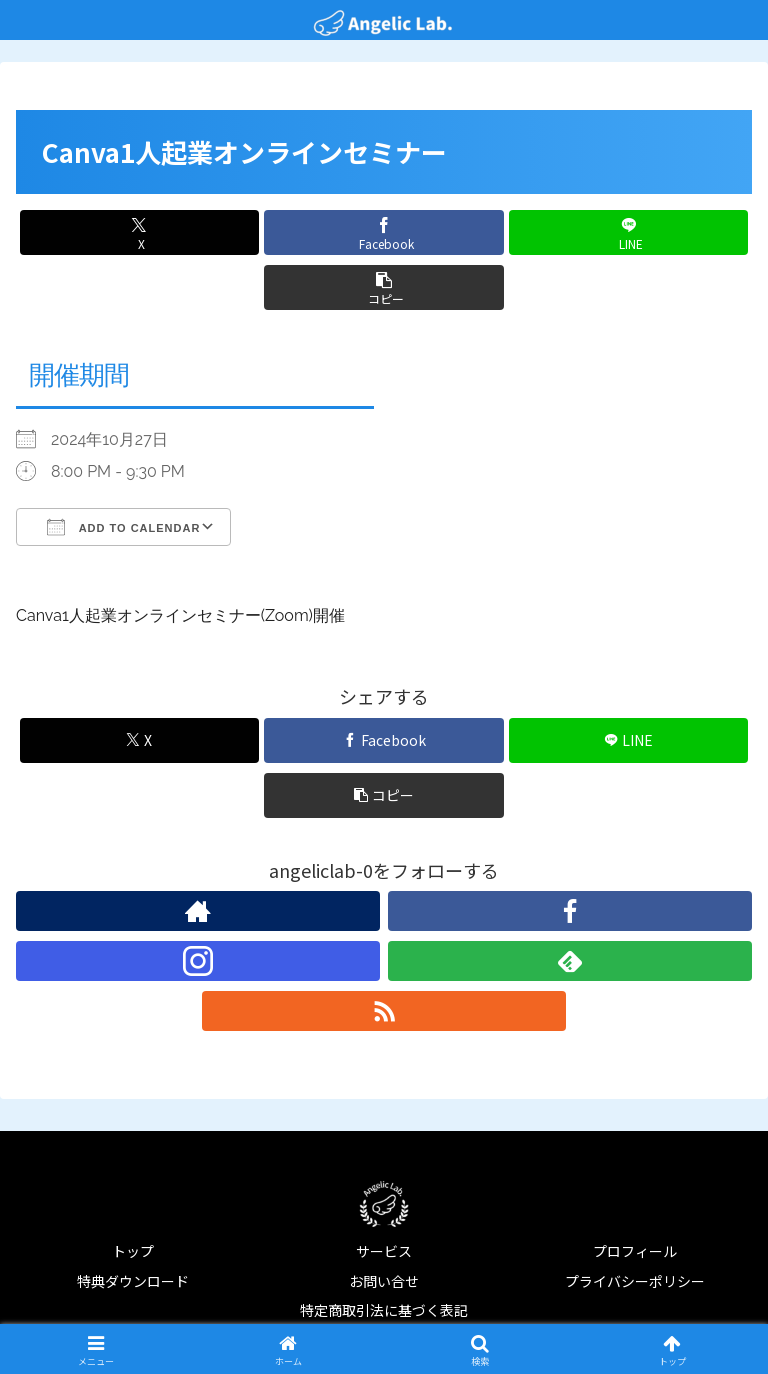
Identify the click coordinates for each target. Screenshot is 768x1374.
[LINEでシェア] (628, 232)
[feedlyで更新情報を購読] (570, 961)
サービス (384, 1251)
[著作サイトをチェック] (198, 911)
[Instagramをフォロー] (198, 961)
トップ (133, 1251)
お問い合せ (384, 1281)
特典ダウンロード (133, 1281)
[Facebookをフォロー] (570, 911)
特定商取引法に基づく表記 (384, 1310)
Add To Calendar (123, 527)
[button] (383, 287)
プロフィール (635, 1251)
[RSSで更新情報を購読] (384, 1011)
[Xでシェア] (139, 232)
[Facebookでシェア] (383, 232)
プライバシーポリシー (635, 1281)
